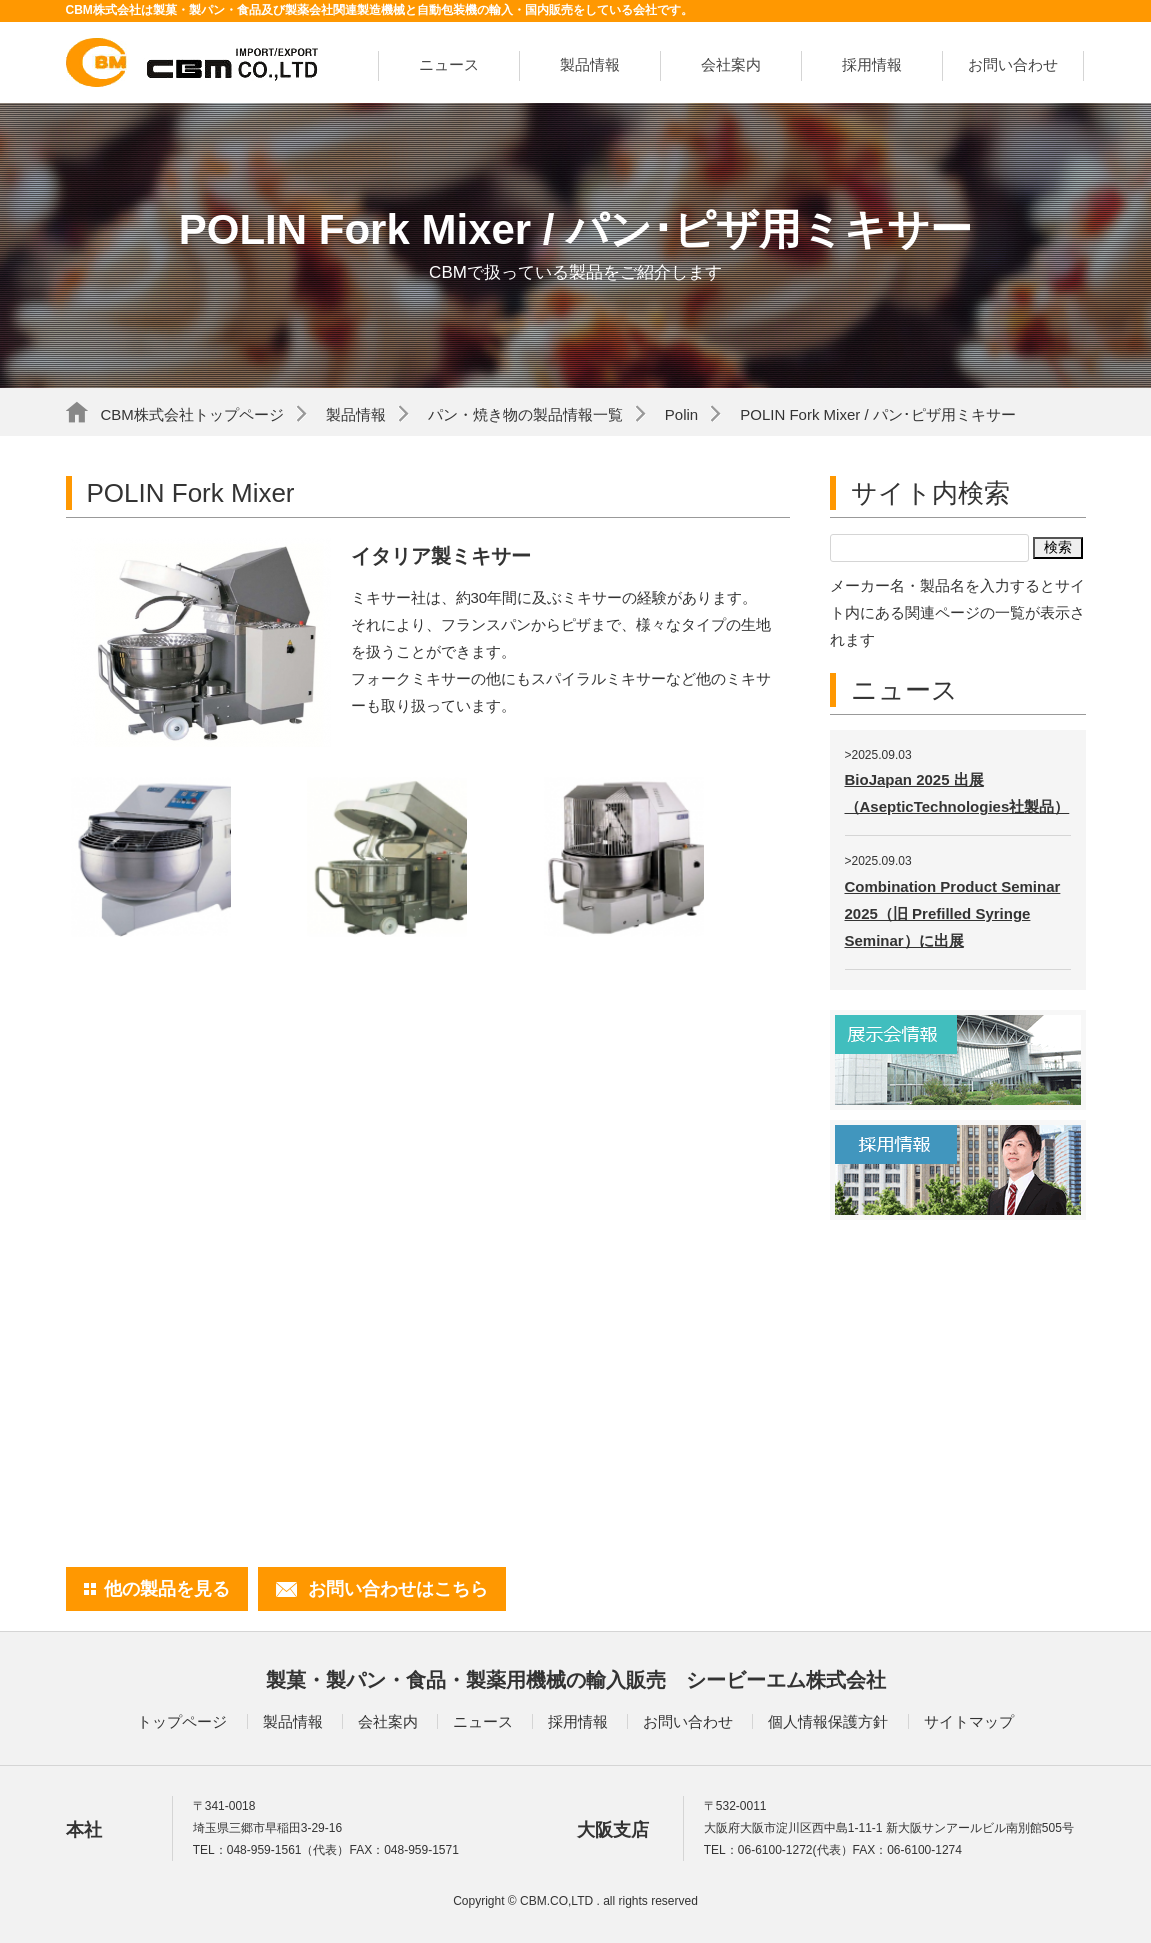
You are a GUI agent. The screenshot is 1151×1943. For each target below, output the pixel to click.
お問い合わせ (1013, 64)
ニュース (449, 64)
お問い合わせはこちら (398, 1589)
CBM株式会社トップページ (192, 414)
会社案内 (731, 64)
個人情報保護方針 (828, 1721)
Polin (681, 414)
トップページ (182, 1721)
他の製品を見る (167, 1589)
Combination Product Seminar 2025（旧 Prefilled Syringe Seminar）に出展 (953, 913)
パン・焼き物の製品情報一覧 (525, 414)
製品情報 (590, 64)
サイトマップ (969, 1721)
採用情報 (872, 64)
